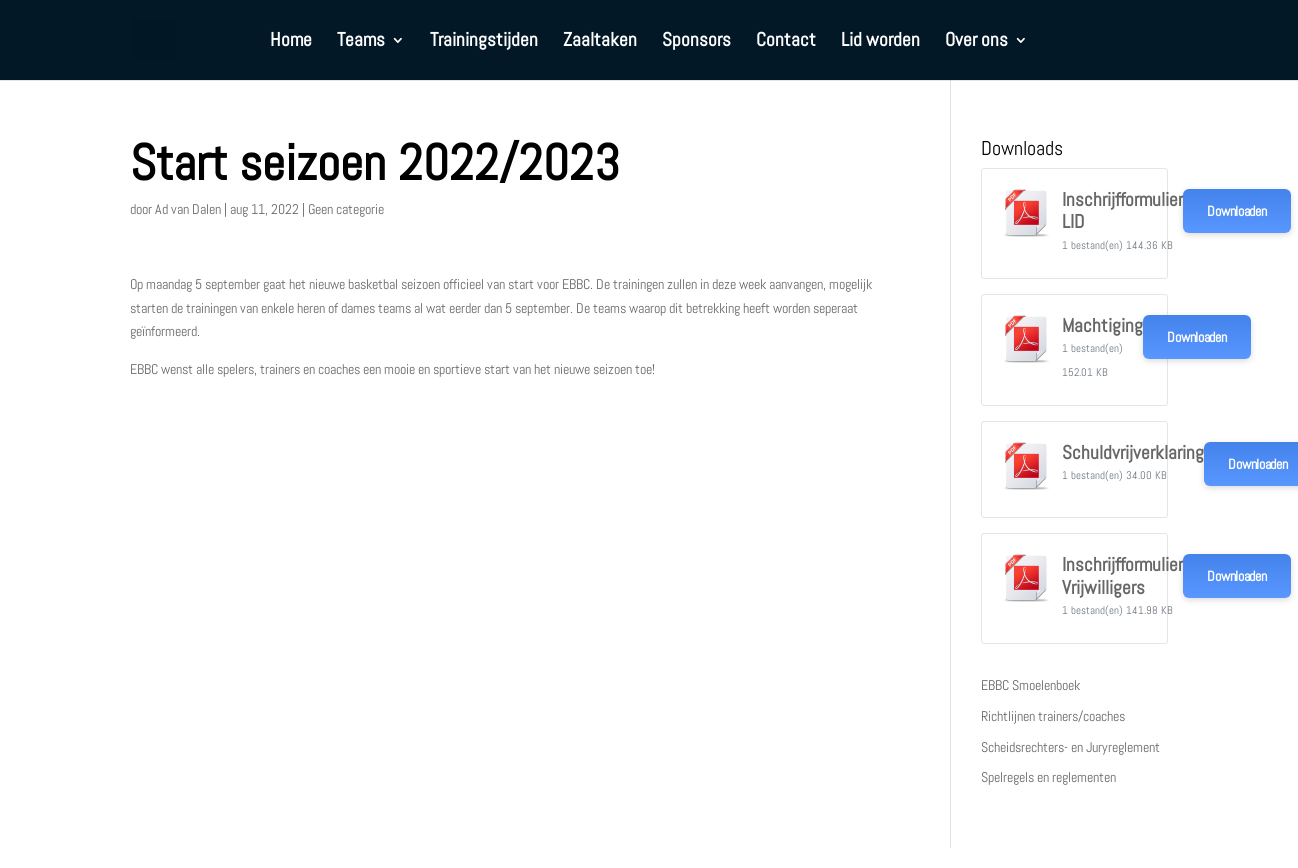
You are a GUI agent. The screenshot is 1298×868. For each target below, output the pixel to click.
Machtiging (1102, 326)
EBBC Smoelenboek (1030, 685)
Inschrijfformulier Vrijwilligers (1122, 576)
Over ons (976, 42)
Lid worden (880, 42)
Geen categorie (346, 209)
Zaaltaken (600, 42)
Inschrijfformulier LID (1122, 211)
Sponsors (696, 42)
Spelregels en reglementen (1048, 777)
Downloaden (1236, 211)
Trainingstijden (484, 42)
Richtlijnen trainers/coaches (1053, 716)
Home (291, 42)
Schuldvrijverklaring (1133, 453)
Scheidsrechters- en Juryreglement (1070, 747)
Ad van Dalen (188, 209)
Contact (786, 42)
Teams (361, 42)
